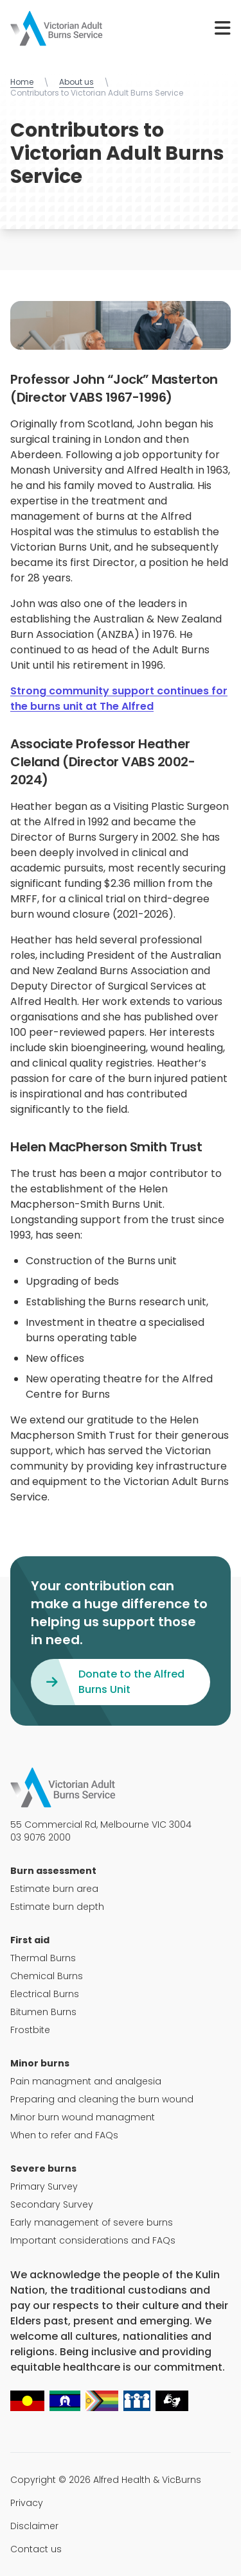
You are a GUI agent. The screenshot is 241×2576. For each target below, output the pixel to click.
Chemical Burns (46, 1976)
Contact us (36, 2549)
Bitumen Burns (43, 2011)
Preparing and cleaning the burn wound (101, 2099)
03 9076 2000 (40, 1837)
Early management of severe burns (91, 2222)
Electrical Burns (44, 1994)
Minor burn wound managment (82, 2117)
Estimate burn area (54, 1888)
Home (21, 82)
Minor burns (39, 2063)
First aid (29, 1940)
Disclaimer (34, 2526)
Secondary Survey (51, 2204)
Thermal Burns (43, 1958)
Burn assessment (53, 1870)
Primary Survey (44, 2186)
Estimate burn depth (57, 1906)
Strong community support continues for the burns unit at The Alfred (119, 698)
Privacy (26, 2502)
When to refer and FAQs (64, 2135)
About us (76, 82)
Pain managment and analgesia (85, 2081)
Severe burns (43, 2168)
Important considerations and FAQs (92, 2240)
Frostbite (30, 2029)
